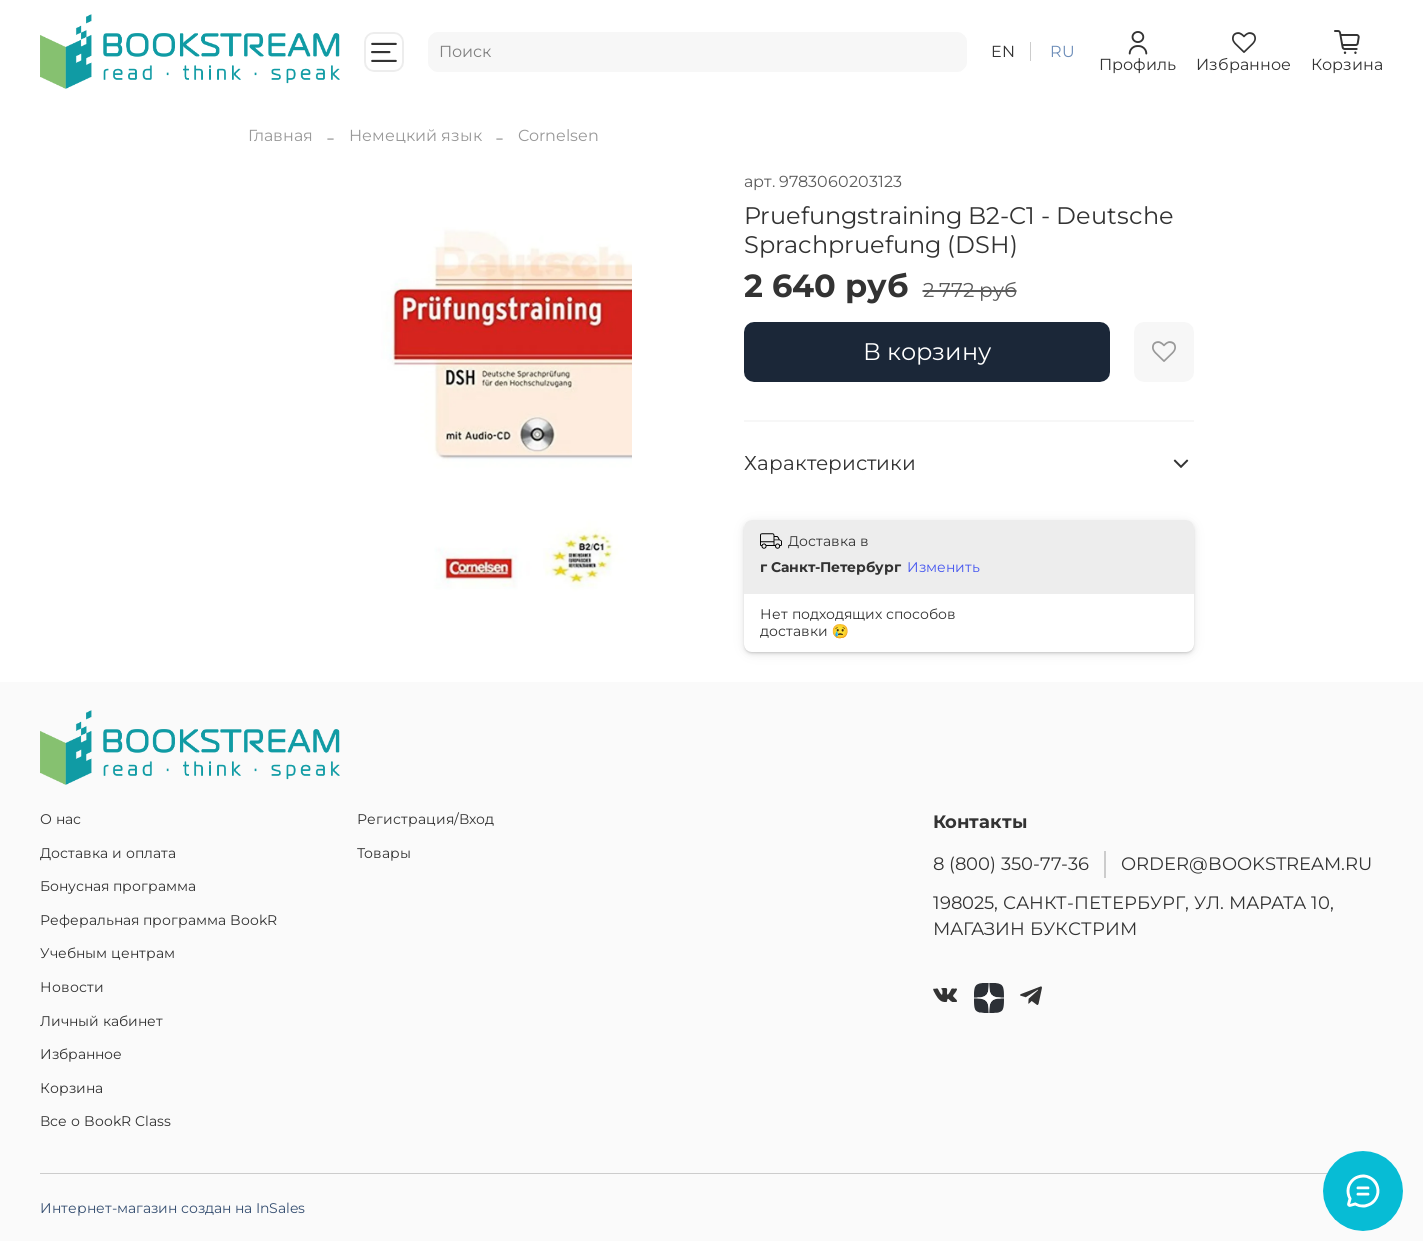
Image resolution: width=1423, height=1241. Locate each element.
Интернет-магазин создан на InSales (172, 1208)
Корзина (71, 1088)
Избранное (81, 1054)
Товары (384, 853)
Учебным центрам (107, 953)
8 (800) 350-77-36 (1011, 863)
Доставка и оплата (108, 853)
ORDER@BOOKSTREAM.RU (1246, 863)
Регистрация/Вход (425, 819)
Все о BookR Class (105, 1121)
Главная (280, 135)
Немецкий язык (415, 135)
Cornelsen (558, 135)
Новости (72, 987)
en (1003, 51)
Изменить (943, 567)
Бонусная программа (118, 886)
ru (1062, 51)
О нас (60, 819)
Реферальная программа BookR (158, 920)
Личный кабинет (101, 1021)
